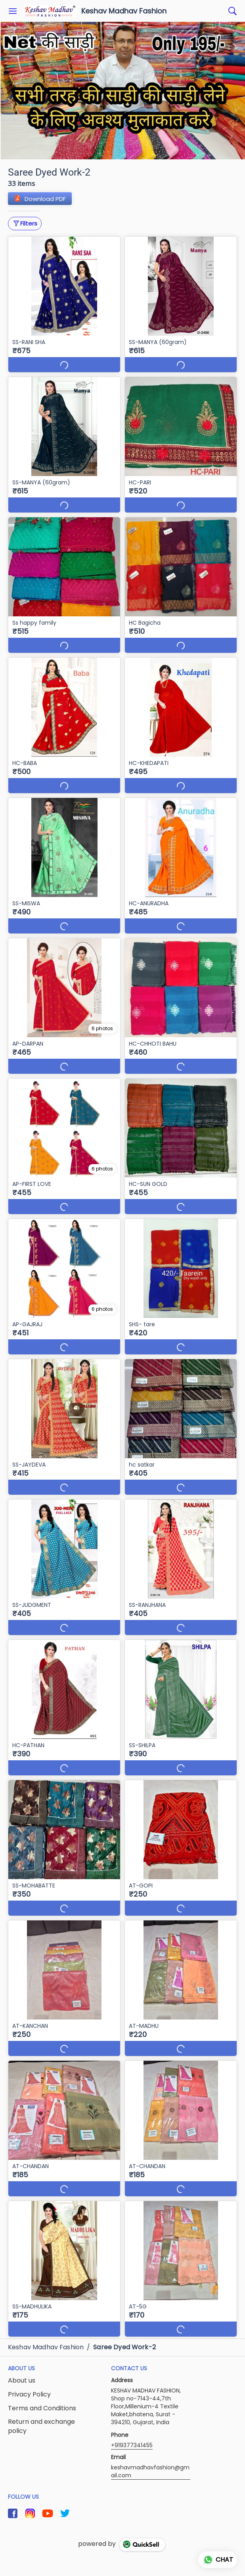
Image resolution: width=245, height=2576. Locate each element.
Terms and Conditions (42, 2408)
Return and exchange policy (41, 2426)
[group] (122, 90)
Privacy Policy (29, 2394)
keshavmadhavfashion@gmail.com (150, 2471)
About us (21, 2380)
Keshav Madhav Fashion (124, 11)
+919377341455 (132, 2445)
